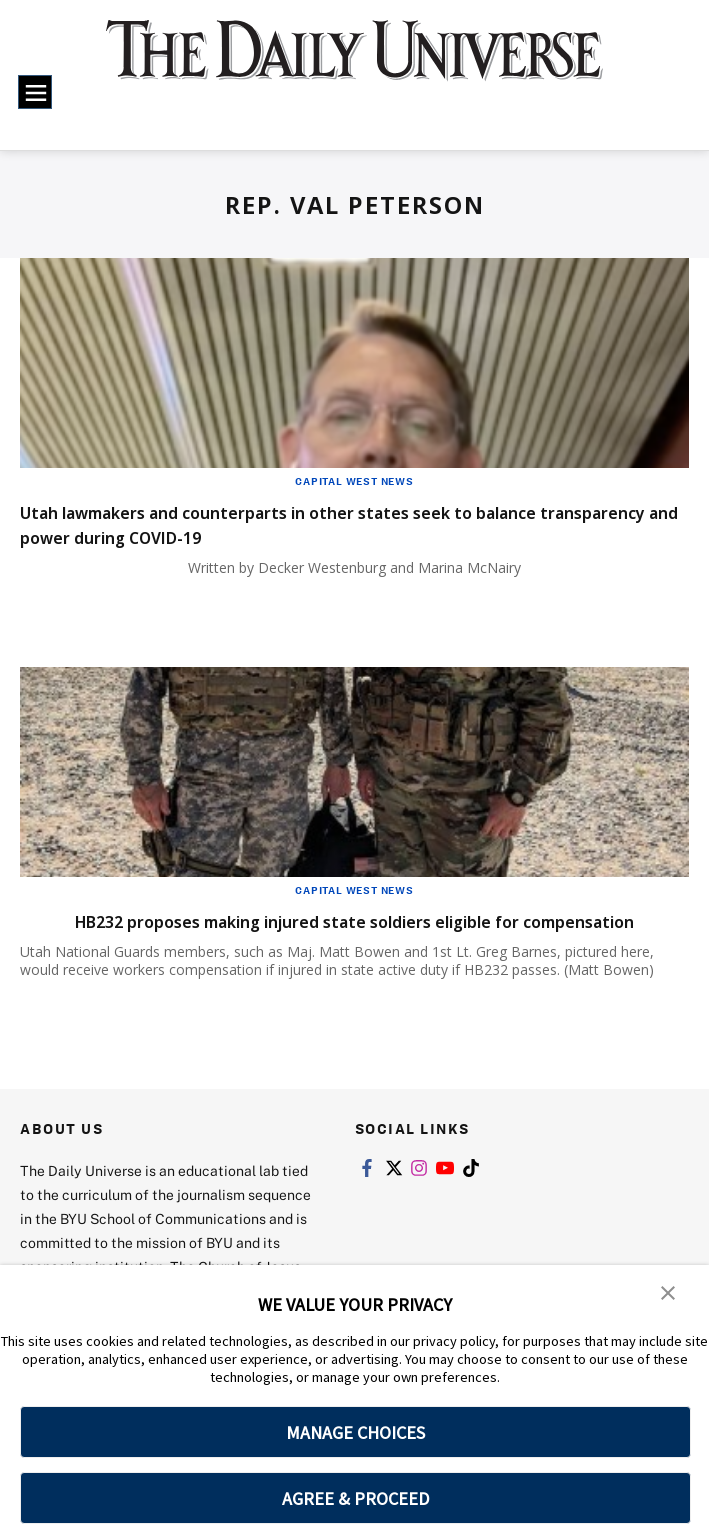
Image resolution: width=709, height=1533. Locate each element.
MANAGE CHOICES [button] (355, 1432)
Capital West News (354, 481)
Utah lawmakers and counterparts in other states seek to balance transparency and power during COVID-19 (348, 524)
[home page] (354, 63)
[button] (669, 1294)
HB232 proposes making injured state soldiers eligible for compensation (307, 933)
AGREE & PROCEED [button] (355, 1498)
